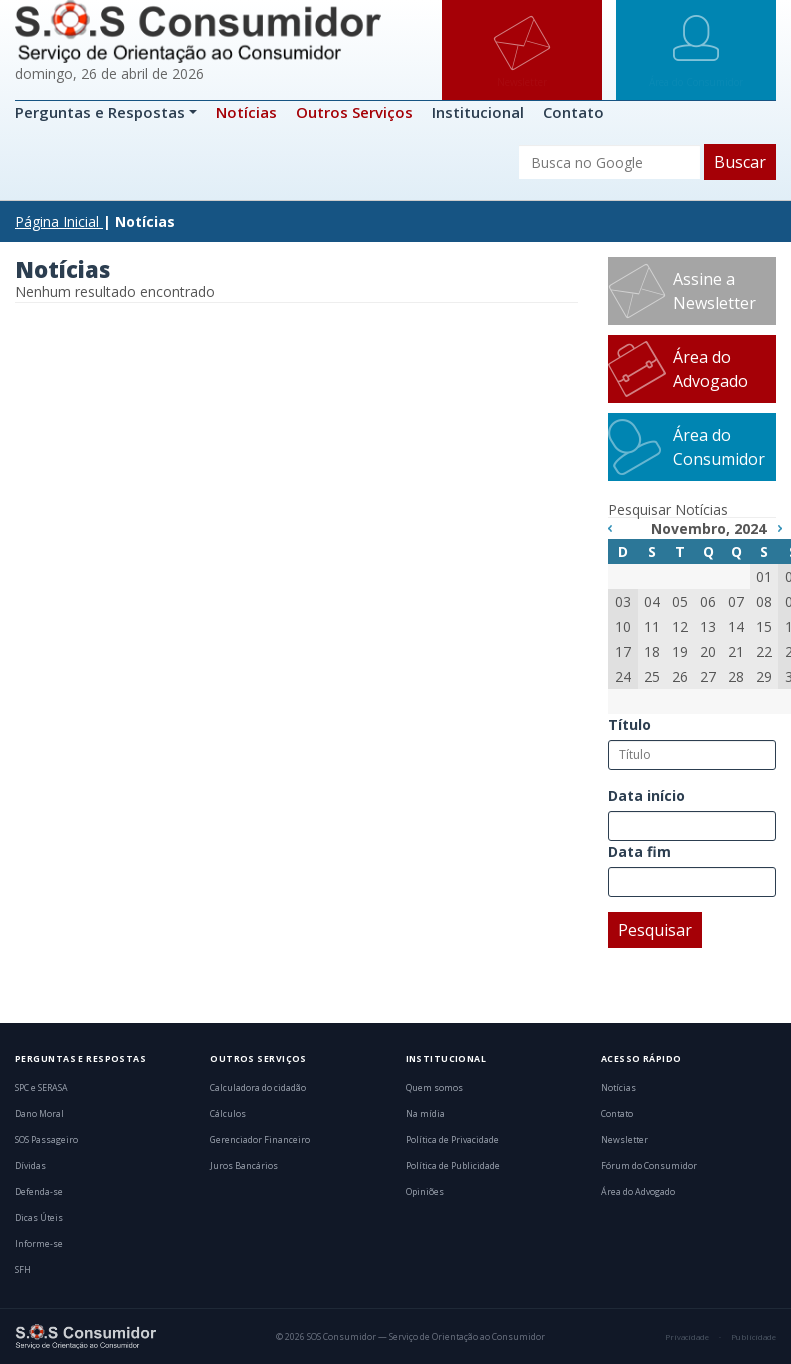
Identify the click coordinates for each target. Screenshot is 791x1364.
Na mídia (425, 1114)
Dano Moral (39, 1114)
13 (708, 626)
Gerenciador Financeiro (260, 1140)
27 (708, 676)
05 (680, 601)
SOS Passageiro (46, 1140)
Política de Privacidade (452, 1140)
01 (764, 576)
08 (764, 601)
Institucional (478, 112)
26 (680, 676)
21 (736, 651)
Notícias (246, 112)
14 (736, 626)
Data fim (639, 851)
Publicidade (753, 1337)
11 (652, 626)
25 (652, 676)
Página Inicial (57, 221)
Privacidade (687, 1337)
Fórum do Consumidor (649, 1166)
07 (736, 601)
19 (680, 651)
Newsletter (624, 1140)
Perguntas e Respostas (102, 112)
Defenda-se (39, 1192)
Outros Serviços (354, 112)
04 (652, 601)
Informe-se (39, 1244)
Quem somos (434, 1088)
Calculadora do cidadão (258, 1088)
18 (652, 651)
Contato (573, 112)
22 (764, 651)
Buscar (740, 162)
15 (764, 626)
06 (708, 601)
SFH (23, 1270)
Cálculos (228, 1114)
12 (680, 626)
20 (708, 651)
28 (736, 676)
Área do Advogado (710, 369)
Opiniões (425, 1192)
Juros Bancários (244, 1166)
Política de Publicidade (453, 1166)
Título (629, 724)
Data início (646, 795)
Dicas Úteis (39, 1218)
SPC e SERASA (41, 1088)
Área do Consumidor (719, 447)
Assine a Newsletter (714, 291)
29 (764, 676)
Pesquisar (655, 930)
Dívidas (30, 1166)
